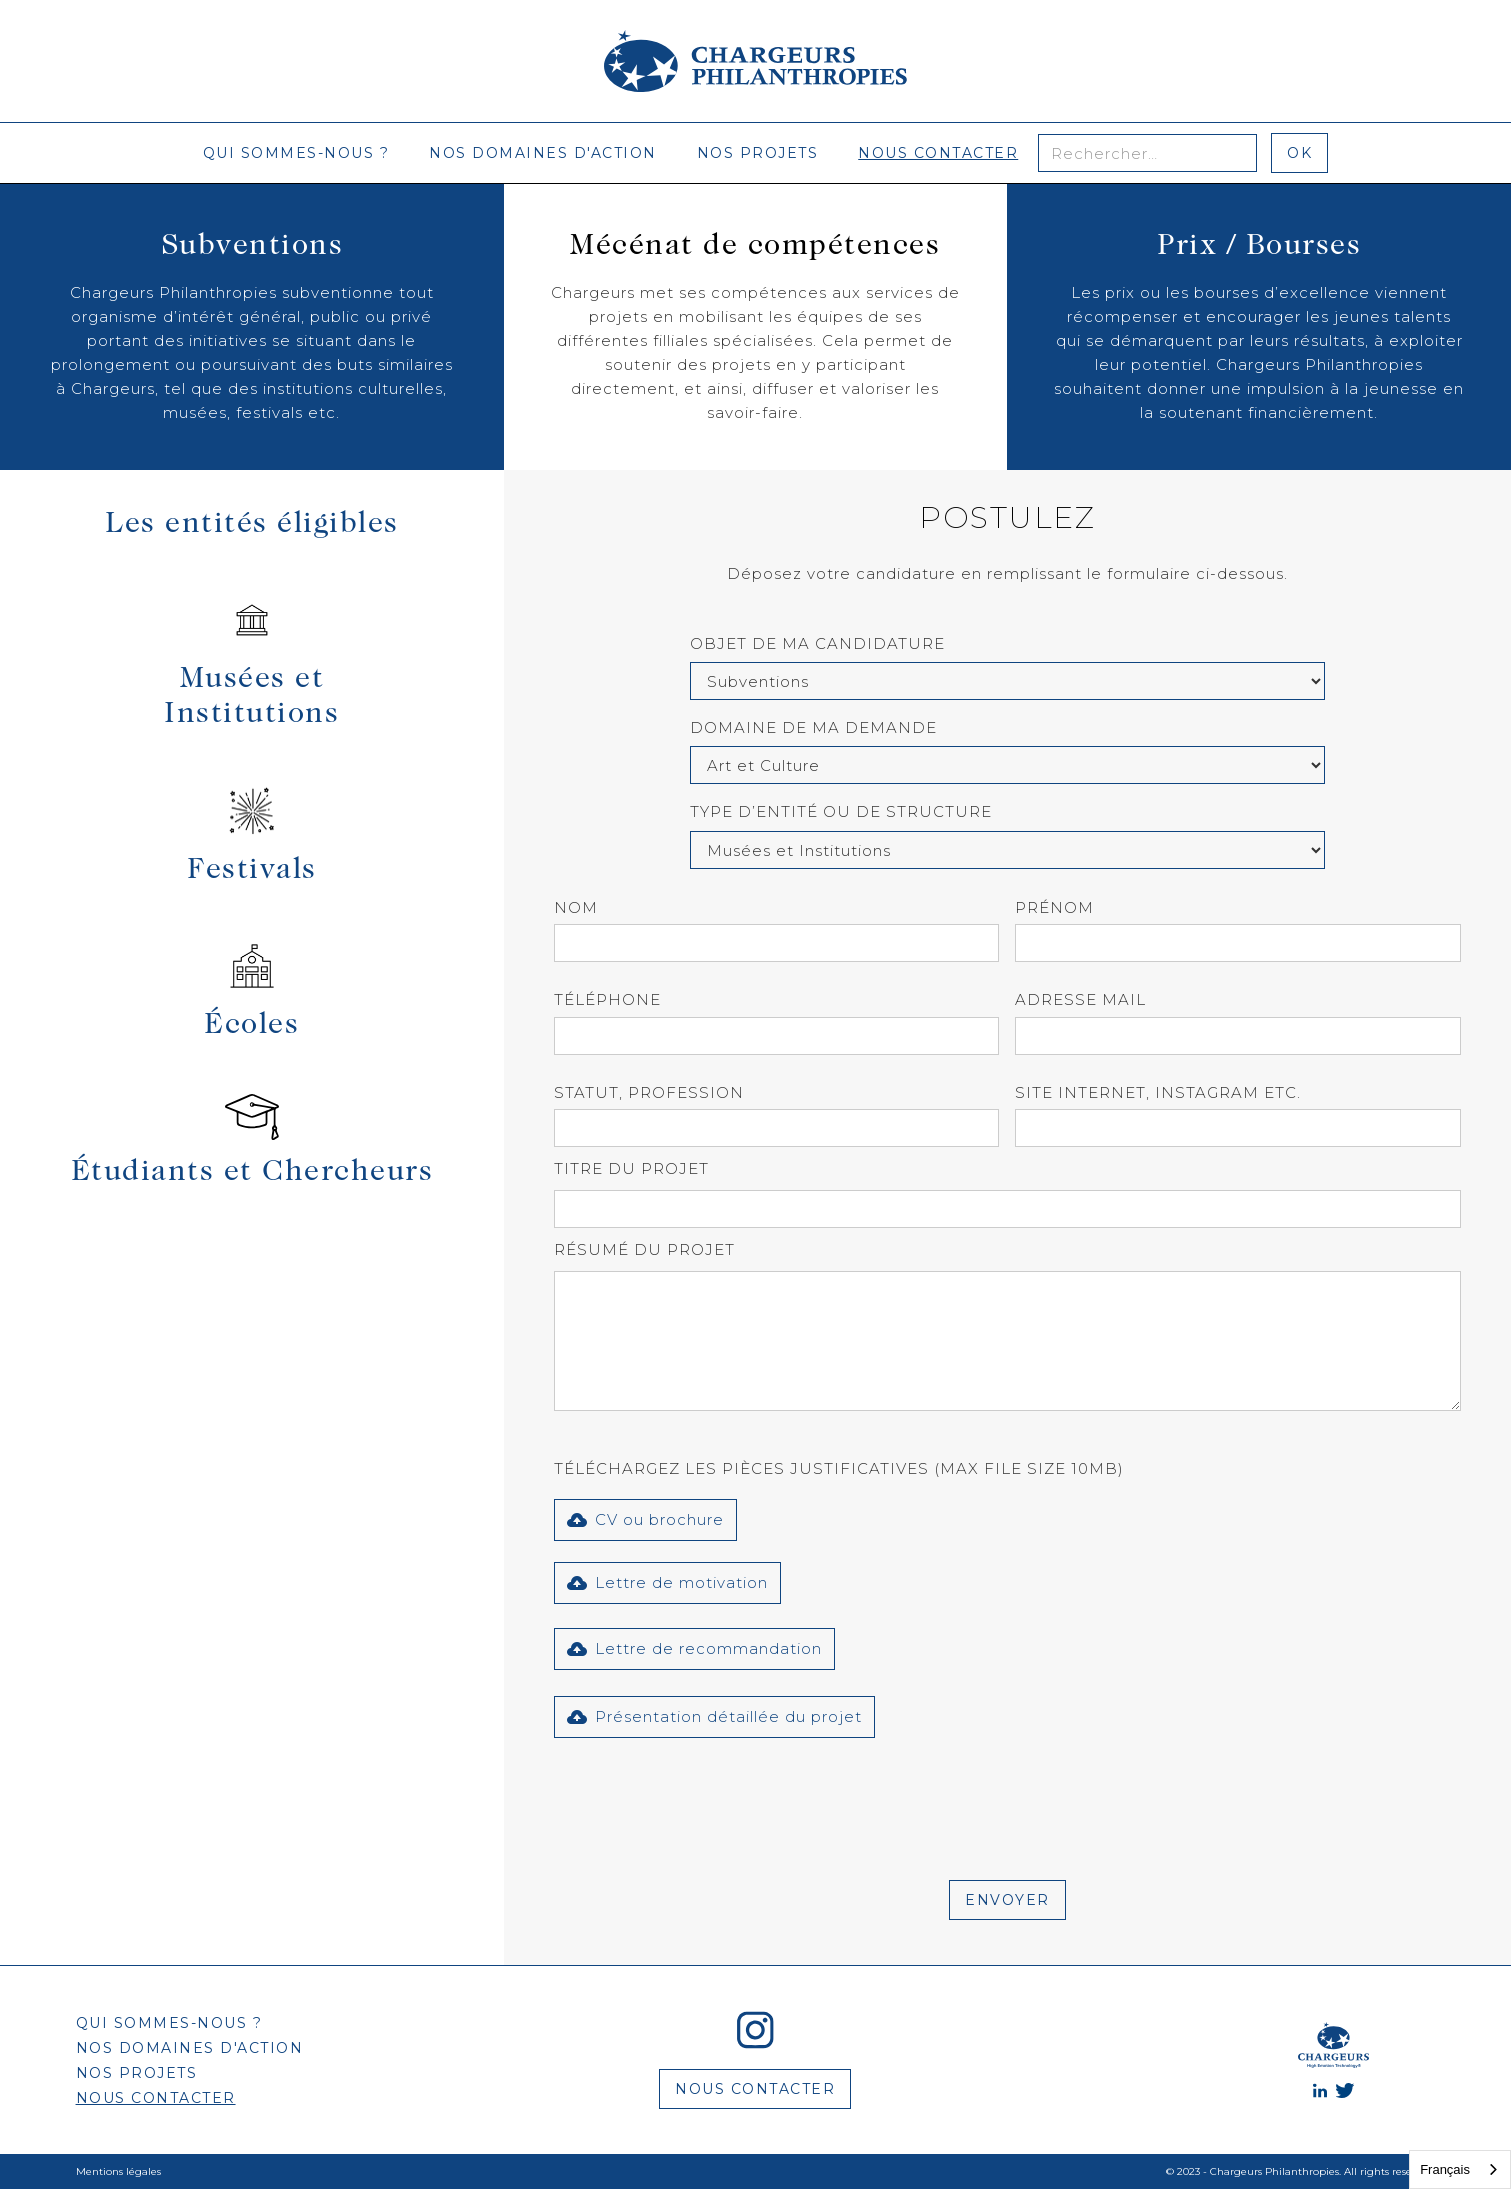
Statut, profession (649, 1092)
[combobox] (1460, 2169)
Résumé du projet (644, 1249)
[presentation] (706, 1796)
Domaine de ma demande (813, 727)
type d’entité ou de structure (841, 811)
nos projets (758, 153)
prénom (1054, 907)
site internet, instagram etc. (1158, 1092)
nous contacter (938, 153)
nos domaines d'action (543, 153)
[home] (755, 61)
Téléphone (607, 999)
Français (1445, 2169)
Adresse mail (1080, 999)
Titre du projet (631, 1168)
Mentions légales (118, 2171)
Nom (576, 907)
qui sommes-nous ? (296, 153)
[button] (645, 1520)
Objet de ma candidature (817, 643)
